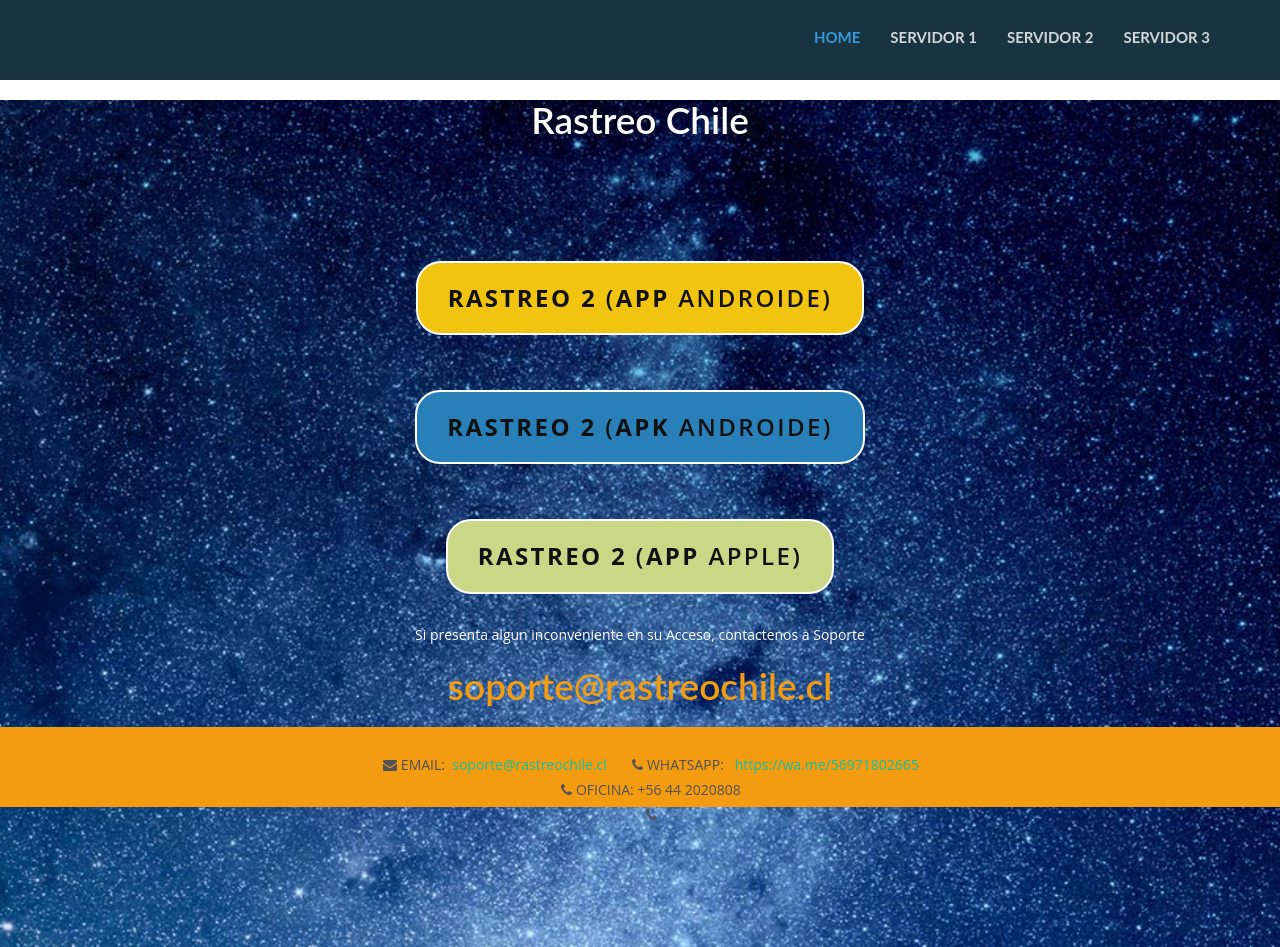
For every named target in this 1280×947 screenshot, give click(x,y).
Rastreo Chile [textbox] (640, 120)
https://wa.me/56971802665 (827, 764)
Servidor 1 (933, 37)
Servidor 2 (1050, 37)
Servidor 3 (1166, 37)
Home (837, 37)
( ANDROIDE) (640, 297)
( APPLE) (640, 555)
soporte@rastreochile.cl (529, 764)
